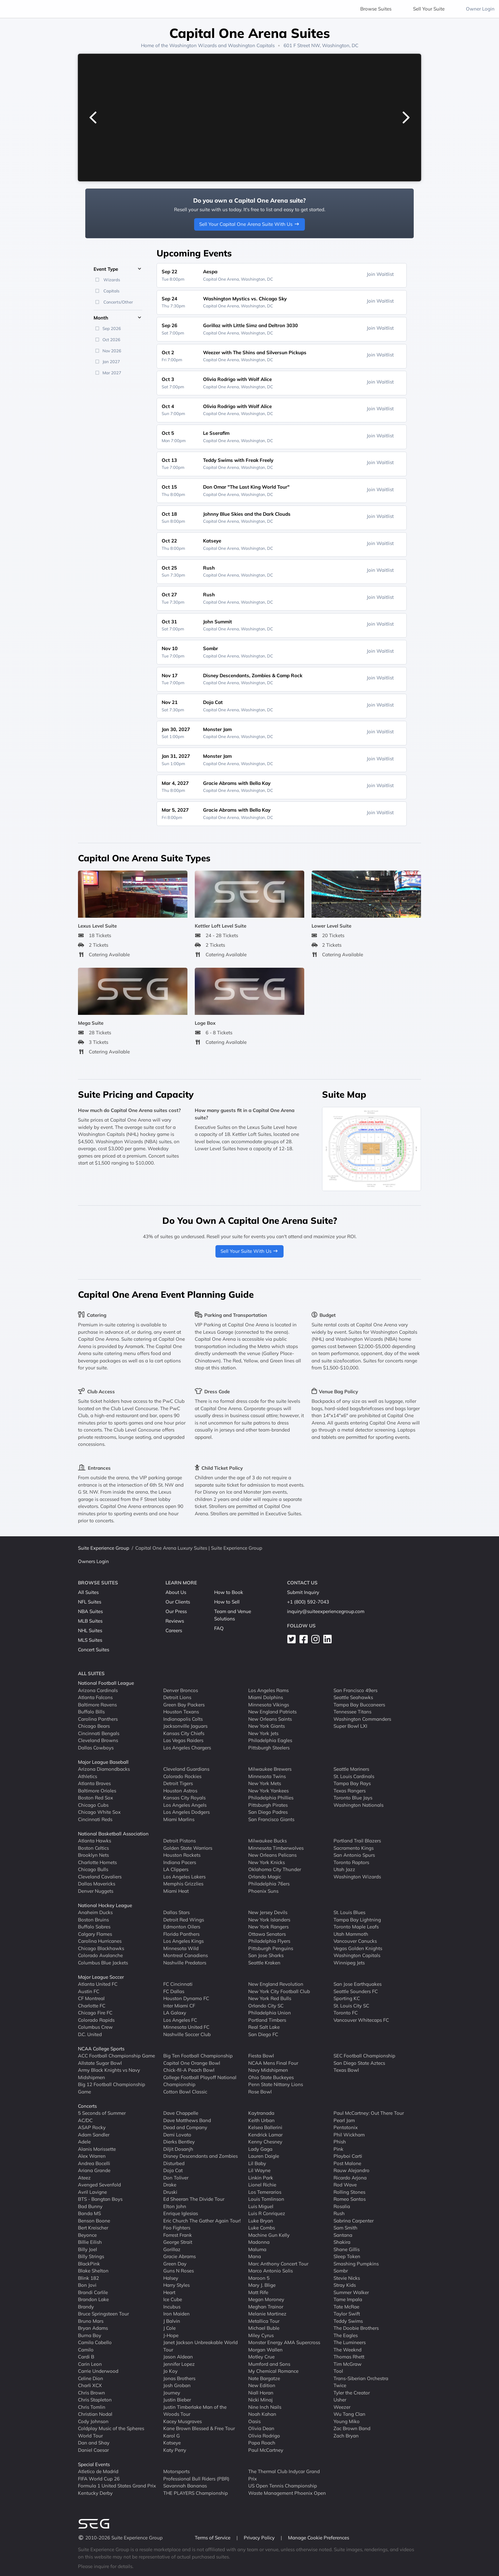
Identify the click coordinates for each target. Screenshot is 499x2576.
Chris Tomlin (91, 2407)
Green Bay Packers (184, 1705)
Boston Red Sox (95, 1798)
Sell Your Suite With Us (250, 1251)
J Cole (169, 2328)
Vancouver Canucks (355, 1941)
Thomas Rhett (349, 2357)
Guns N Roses (178, 2271)
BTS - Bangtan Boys (100, 2199)
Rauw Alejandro (351, 2170)
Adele (84, 2142)
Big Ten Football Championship (198, 2056)
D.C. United (90, 2034)
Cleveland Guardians (186, 1769)
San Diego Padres (268, 1812)
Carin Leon (90, 2364)
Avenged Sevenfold (99, 2185)
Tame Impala (348, 2299)
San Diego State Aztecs (359, 2063)
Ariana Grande (94, 2170)
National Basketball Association (113, 1834)
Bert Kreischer (93, 2228)
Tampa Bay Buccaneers (359, 1705)
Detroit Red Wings (183, 1920)
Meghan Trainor (265, 2307)
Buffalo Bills (91, 1712)
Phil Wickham (349, 2135)
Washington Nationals (358, 1805)
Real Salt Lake (264, 2027)
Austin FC (88, 1991)
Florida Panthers (181, 1934)
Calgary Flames (95, 1934)
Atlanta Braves (94, 1783)
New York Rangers (268, 1927)
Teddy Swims (348, 2321)
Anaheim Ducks (95, 1912)
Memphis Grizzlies (183, 1884)
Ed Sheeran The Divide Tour (193, 2199)
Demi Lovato (177, 2135)
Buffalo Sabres (94, 1927)
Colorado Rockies (182, 1776)
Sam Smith (345, 2228)
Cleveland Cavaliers (100, 1877)
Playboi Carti (348, 2156)
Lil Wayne (259, 2170)
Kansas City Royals (184, 1798)
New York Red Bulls (269, 1998)
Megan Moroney (266, 2299)
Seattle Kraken (264, 1963)
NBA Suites (90, 1611)
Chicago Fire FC (95, 2013)
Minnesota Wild (181, 1948)
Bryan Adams (93, 2328)
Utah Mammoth (351, 1934)
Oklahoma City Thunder (274, 1869)
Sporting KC (347, 1998)
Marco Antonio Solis (270, 2271)
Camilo (86, 2350)
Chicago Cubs (93, 1805)
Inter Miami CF (179, 2006)
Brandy (86, 2307)
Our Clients (177, 1602)
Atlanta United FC (97, 1984)
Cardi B (86, 2357)
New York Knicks (266, 1862)
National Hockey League (105, 1905)
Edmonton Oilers (181, 1927)
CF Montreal (91, 1998)
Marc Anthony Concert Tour (278, 2264)
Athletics (87, 1776)
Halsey (170, 2278)
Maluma (257, 2249)
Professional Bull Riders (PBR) (196, 2479)
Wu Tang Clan (349, 2414)
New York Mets (264, 1783)
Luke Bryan (260, 2221)
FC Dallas (173, 1991)
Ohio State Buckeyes (271, 2077)
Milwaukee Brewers (270, 1769)
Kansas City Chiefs (183, 1733)
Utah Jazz (344, 1869)
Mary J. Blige (262, 2285)
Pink (338, 2149)
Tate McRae (346, 2307)
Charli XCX (90, 2385)
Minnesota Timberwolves (276, 1848)
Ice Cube (172, 2299)
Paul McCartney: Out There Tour (369, 2113)
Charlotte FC (91, 2006)
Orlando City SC (266, 2006)
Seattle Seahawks (353, 1697)
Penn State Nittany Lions (275, 2084)
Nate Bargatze (264, 2378)
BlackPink (89, 2264)
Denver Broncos (180, 1690)
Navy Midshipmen (268, 2070)
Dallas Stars (176, 1912)
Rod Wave (345, 2185)
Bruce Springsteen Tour (103, 2314)
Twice (340, 2385)
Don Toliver (175, 2178)
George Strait (177, 2242)
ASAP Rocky (92, 2127)
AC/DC (85, 2120)
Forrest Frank (177, 2235)
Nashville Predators (184, 1963)
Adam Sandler (93, 2135)
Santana (343, 2235)
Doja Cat (173, 2170)
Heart (169, 2292)
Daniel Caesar (93, 2450)
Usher (340, 2400)
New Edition (261, 2385)
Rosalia (342, 2206)
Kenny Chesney (265, 2142)
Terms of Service (213, 2538)
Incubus (171, 2307)
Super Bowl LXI (350, 1726)
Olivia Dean (261, 2428)
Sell (429, 9)
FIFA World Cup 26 (99, 2479)
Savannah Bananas (185, 2486)
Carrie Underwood (98, 2371)
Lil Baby (257, 2163)
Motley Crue (261, 2357)
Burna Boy (89, 2335)
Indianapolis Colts (183, 1719)
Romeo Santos (350, 2199)
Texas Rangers (350, 1791)
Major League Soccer (101, 1977)
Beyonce (87, 2235)
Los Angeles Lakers (184, 1877)
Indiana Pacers (179, 1862)
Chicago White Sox (99, 1812)
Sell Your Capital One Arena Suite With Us (249, 224)
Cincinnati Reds (95, 1819)
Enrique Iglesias (180, 2213)
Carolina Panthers (98, 1719)
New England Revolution (275, 1984)
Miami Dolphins (265, 1697)
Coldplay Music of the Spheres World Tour (111, 2432)
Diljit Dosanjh (178, 2149)
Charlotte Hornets (97, 1862)
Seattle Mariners (351, 1769)
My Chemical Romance (273, 2371)
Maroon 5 (259, 2278)
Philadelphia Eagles (270, 1740)
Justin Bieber (177, 2400)
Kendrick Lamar (265, 2135)
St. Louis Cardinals (354, 1776)
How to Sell (227, 1602)
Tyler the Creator (352, 2393)
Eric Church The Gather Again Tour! (202, 2221)
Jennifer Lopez (179, 2364)
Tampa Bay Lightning (357, 1920)
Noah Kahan (262, 2414)
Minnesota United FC (186, 2027)
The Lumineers (350, 2342)
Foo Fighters (176, 2228)
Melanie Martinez (267, 2314)
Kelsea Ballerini (265, 2127)
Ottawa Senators (267, 1934)
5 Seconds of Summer (102, 2113)
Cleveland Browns (98, 1740)
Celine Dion (90, 2378)
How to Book (228, 1592)
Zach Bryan (346, 2436)
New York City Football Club (279, 1991)
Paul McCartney (265, 2450)
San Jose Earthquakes (358, 1984)
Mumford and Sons (269, 2364)
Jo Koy (170, 2371)
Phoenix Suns (263, 1891)
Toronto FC (346, 2013)
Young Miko (347, 2421)
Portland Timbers (267, 2020)
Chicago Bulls (93, 1869)
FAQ (219, 1628)
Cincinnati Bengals (98, 1733)
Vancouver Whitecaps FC (361, 2020)
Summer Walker (351, 2292)
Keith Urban (261, 2120)
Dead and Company (185, 2127)
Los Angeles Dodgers (186, 1812)
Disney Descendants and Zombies (200, 2156)
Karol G (171, 2436)
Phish (340, 2142)
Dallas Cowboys (96, 1748)
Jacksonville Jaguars (185, 1726)
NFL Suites (89, 1602)
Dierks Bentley (179, 2142)
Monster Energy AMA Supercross (284, 2342)
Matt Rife (258, 2292)
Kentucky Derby (95, 2493)
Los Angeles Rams (268, 1690)
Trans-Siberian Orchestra (361, 2378)
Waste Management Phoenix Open (287, 2493)
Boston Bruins (93, 1920)
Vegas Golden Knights (358, 1948)
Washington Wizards (193, 45)
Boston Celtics (93, 1848)
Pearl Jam (344, 2120)
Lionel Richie (262, 2185)
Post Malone (347, 2163)
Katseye (172, 2443)
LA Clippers (175, 1869)
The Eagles (346, 2335)
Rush (339, 2213)
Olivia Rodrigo (264, 2436)
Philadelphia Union (269, 2013)
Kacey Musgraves (182, 2421)
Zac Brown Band (352, 2428)
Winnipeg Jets (349, 1963)
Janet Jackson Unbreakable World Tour (200, 2346)
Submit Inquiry (303, 1592)
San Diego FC (263, 2034)
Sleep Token (347, 2256)
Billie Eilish (90, 2242)
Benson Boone (94, 2221)
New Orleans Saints (270, 1719)
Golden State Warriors (187, 1848)
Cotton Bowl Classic (185, 2092)
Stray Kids (345, 2285)
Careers (173, 1630)
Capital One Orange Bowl (191, 2063)
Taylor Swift (347, 2314)
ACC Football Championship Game (116, 2056)
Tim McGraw (348, 2364)
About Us (175, 1592)
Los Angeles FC (180, 2020)
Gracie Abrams (179, 2256)
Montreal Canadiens (185, 1955)
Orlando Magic (264, 1877)
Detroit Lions (177, 1697)
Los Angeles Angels (185, 1805)
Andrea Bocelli (94, 2163)
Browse (375, 9)
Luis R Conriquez (266, 2213)
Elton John (174, 2206)
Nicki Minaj (260, 2400)
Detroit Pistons (179, 1841)
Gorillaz (171, 2249)
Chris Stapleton (95, 2400)
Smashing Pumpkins (356, 2264)
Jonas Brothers (179, 2378)
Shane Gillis (347, 2249)
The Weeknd (348, 2350)
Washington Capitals (251, 45)
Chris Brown (91, 2393)
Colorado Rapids (96, 2020)
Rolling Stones (349, 2192)
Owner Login (480, 9)
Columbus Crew (95, 2027)
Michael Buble (263, 2328)
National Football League (106, 1683)
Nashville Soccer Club (187, 2034)
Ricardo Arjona (350, 2178)
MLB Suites (90, 1621)
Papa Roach (261, 2443)
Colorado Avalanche (100, 1955)
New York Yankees (268, 1791)
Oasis (254, 2421)
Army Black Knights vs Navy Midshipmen (109, 2073)
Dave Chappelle (180, 2113)
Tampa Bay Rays (352, 1783)
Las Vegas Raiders (183, 1740)
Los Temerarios (264, 2192)
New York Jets (263, 1733)
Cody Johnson (93, 2421)
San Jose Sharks (266, 1955)
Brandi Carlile (93, 2292)
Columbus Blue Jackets (103, 1963)
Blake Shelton (93, 2271)
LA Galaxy (174, 2013)
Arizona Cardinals (98, 1690)
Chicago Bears (94, 1726)
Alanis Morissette (97, 2149)
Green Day (174, 2264)
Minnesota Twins (267, 1776)
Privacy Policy (260, 2538)
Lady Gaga (260, 2149)
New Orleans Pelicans (272, 1855)
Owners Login (93, 1561)
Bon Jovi (87, 2285)
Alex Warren (92, 2156)
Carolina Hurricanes (100, 1941)
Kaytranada (261, 2113)
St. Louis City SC (351, 2006)
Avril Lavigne (92, 2192)
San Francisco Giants (271, 1819)
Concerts (87, 2106)
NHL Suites (90, 1630)
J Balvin (171, 2321)
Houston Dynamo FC (186, 1998)
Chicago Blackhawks (101, 1948)
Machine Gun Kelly (269, 2235)
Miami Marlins (178, 1819)
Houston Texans (181, 1712)
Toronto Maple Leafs (356, 1927)
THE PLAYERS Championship (195, 2493)
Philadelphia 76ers (269, 1884)
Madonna (259, 2242)
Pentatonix (346, 2127)
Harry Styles (176, 2285)
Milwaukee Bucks (267, 1841)
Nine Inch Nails (264, 2407)
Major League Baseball (103, 1762)
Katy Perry (174, 2450)
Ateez (84, 2178)
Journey (171, 2393)
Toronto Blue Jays (353, 1798)
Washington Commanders (362, 1719)
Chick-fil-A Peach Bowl (188, 2070)
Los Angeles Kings (183, 1941)
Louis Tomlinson (266, 2199)
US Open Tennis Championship (282, 2486)
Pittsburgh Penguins (270, 1948)
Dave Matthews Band (187, 2120)
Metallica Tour (263, 2321)
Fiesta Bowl (261, 2056)
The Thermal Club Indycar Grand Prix (284, 2475)
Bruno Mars (90, 2321)
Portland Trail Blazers (357, 1841)
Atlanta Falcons (95, 1697)
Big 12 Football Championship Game (111, 2088)
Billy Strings (91, 2256)
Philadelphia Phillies (270, 1798)
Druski (170, 2192)
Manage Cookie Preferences (318, 2538)
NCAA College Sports (101, 2049)
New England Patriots (272, 1712)
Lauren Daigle (263, 2156)
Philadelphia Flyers (269, 1941)
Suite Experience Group (103, 1548)
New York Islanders (269, 1920)
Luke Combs (261, 2228)
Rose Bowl (260, 2092)
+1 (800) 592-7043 (308, 1602)
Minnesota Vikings (268, 1705)
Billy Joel (87, 2249)
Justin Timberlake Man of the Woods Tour (195, 2410)
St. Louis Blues (349, 1912)
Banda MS (89, 2213)
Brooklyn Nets (93, 1855)
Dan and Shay (93, 2443)
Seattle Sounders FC (356, 1991)
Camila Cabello (95, 2342)
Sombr (341, 2271)
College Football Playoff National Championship (199, 2081)
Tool (338, 2371)
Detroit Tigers (178, 1783)
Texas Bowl (346, 2070)
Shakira (342, 2242)
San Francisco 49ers (355, 1690)
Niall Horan (260, 2393)
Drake (169, 2185)
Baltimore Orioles (97, 1791)
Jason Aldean (178, 2357)
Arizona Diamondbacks (104, 1769)
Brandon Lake (93, 2299)
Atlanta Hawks (94, 1841)
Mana (254, 2256)
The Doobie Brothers (356, 2328)
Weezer (342, 2407)
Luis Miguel (260, 2206)
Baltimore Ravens (97, 1705)
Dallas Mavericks (96, 1884)
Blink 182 (88, 2278)
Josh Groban (177, 2385)
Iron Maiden (176, 2314)
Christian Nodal (95, 2414)
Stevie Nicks (347, 2278)
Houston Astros (180, 1791)
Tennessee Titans (352, 1712)
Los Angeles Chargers (187, 1748)
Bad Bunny (90, 2206)
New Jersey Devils (267, 1912)
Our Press (176, 1611)
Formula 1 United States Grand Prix (117, 2486)
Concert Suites (93, 1650)
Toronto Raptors (351, 1862)
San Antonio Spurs (354, 1855)
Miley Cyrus (261, 2335)
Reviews (174, 1621)
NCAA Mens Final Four (273, 2063)
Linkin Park (260, 2178)
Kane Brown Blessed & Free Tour (199, 2428)
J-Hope (171, 2335)
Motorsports (176, 2471)
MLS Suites (90, 1640)
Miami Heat (176, 1891)
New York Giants (266, 1726)
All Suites (88, 1592)
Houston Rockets (181, 1855)
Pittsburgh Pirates (268, 1805)
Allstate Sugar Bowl (100, 2063)
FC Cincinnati (178, 1984)
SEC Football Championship (364, 2056)
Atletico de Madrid (98, 2471)
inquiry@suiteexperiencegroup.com (325, 1611)
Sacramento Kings (354, 1848)
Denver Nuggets (95, 1891)
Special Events (94, 2464)
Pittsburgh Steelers (269, 1748)
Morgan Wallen (265, 2350)
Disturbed (174, 2163)
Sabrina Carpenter (354, 2221)
